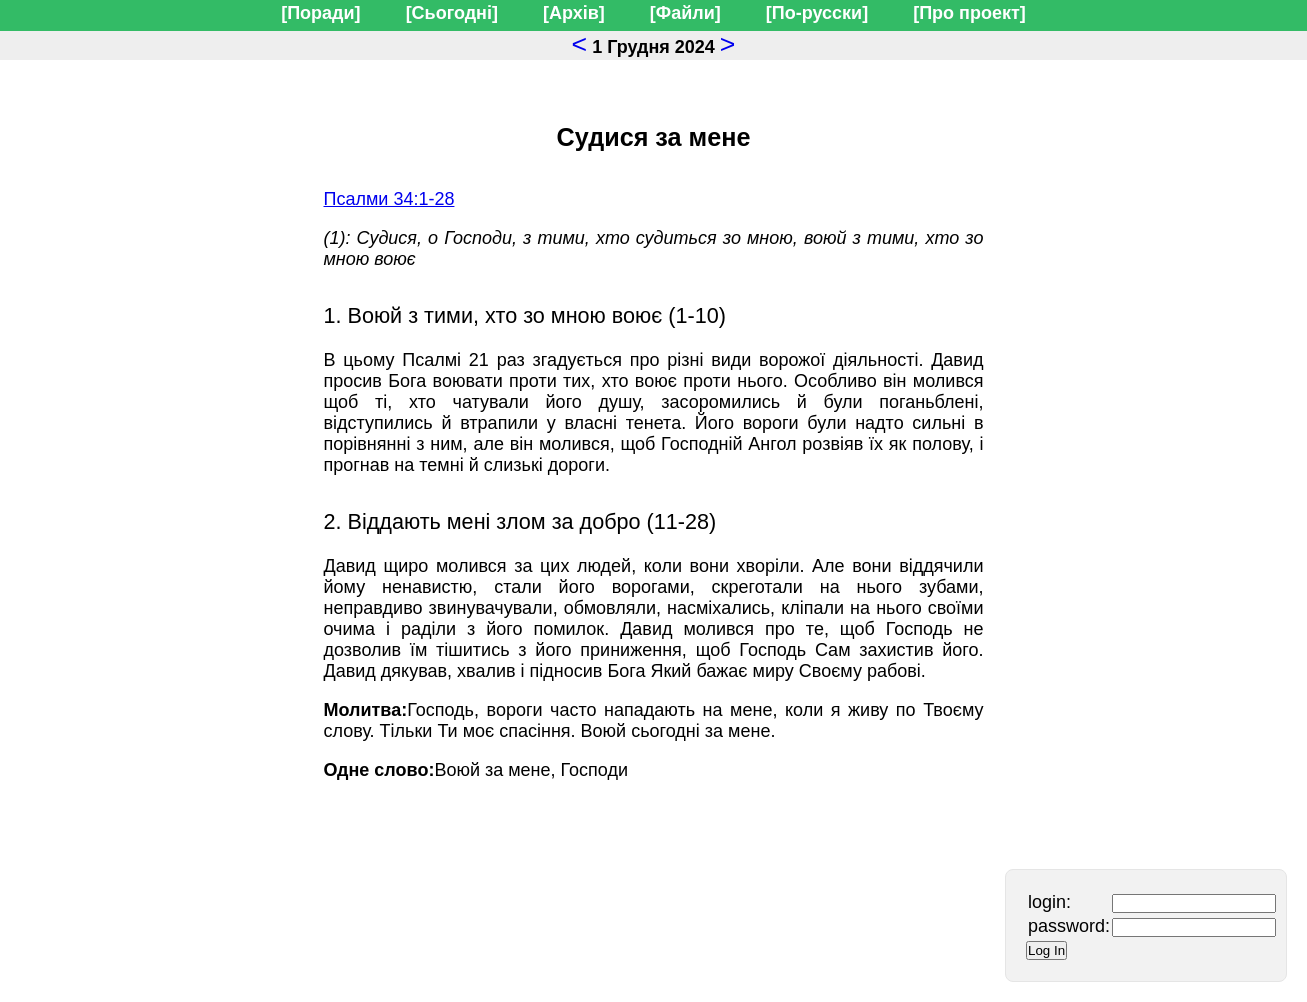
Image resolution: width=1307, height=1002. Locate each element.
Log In (1046, 950)
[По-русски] (817, 13)
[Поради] (320, 13)
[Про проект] (969, 13)
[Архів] (574, 13)
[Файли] (685, 13)
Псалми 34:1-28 (389, 199)
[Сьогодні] (452, 13)
